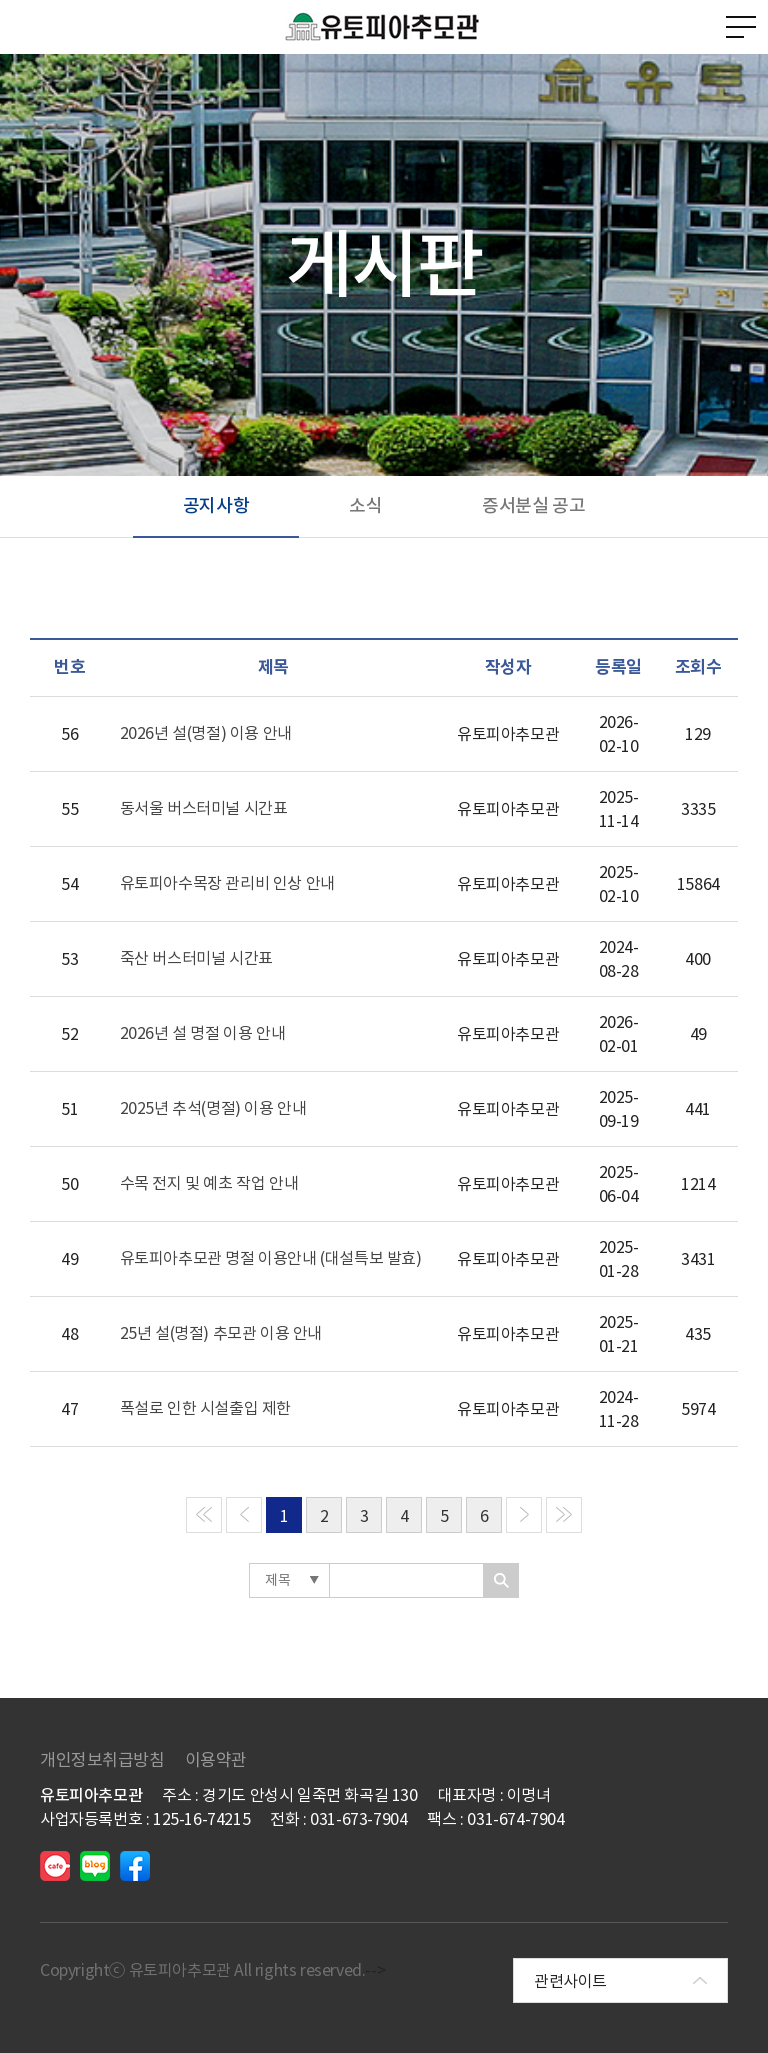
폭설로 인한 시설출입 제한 (205, 1408)
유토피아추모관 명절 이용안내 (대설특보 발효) (271, 1258)
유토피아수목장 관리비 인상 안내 (227, 883)
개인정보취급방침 (102, 1760)
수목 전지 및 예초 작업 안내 (209, 1183)
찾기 (501, 1580)
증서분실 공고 (533, 505)
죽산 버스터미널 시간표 (196, 958)
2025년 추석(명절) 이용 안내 (213, 1108)
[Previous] (204, 1515)
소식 (365, 505)
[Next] (524, 1515)
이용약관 (216, 1760)
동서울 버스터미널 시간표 (204, 808)
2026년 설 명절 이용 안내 (203, 1033)
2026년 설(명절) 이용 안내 (206, 733)
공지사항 (216, 505)
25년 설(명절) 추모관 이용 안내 (221, 1333)
